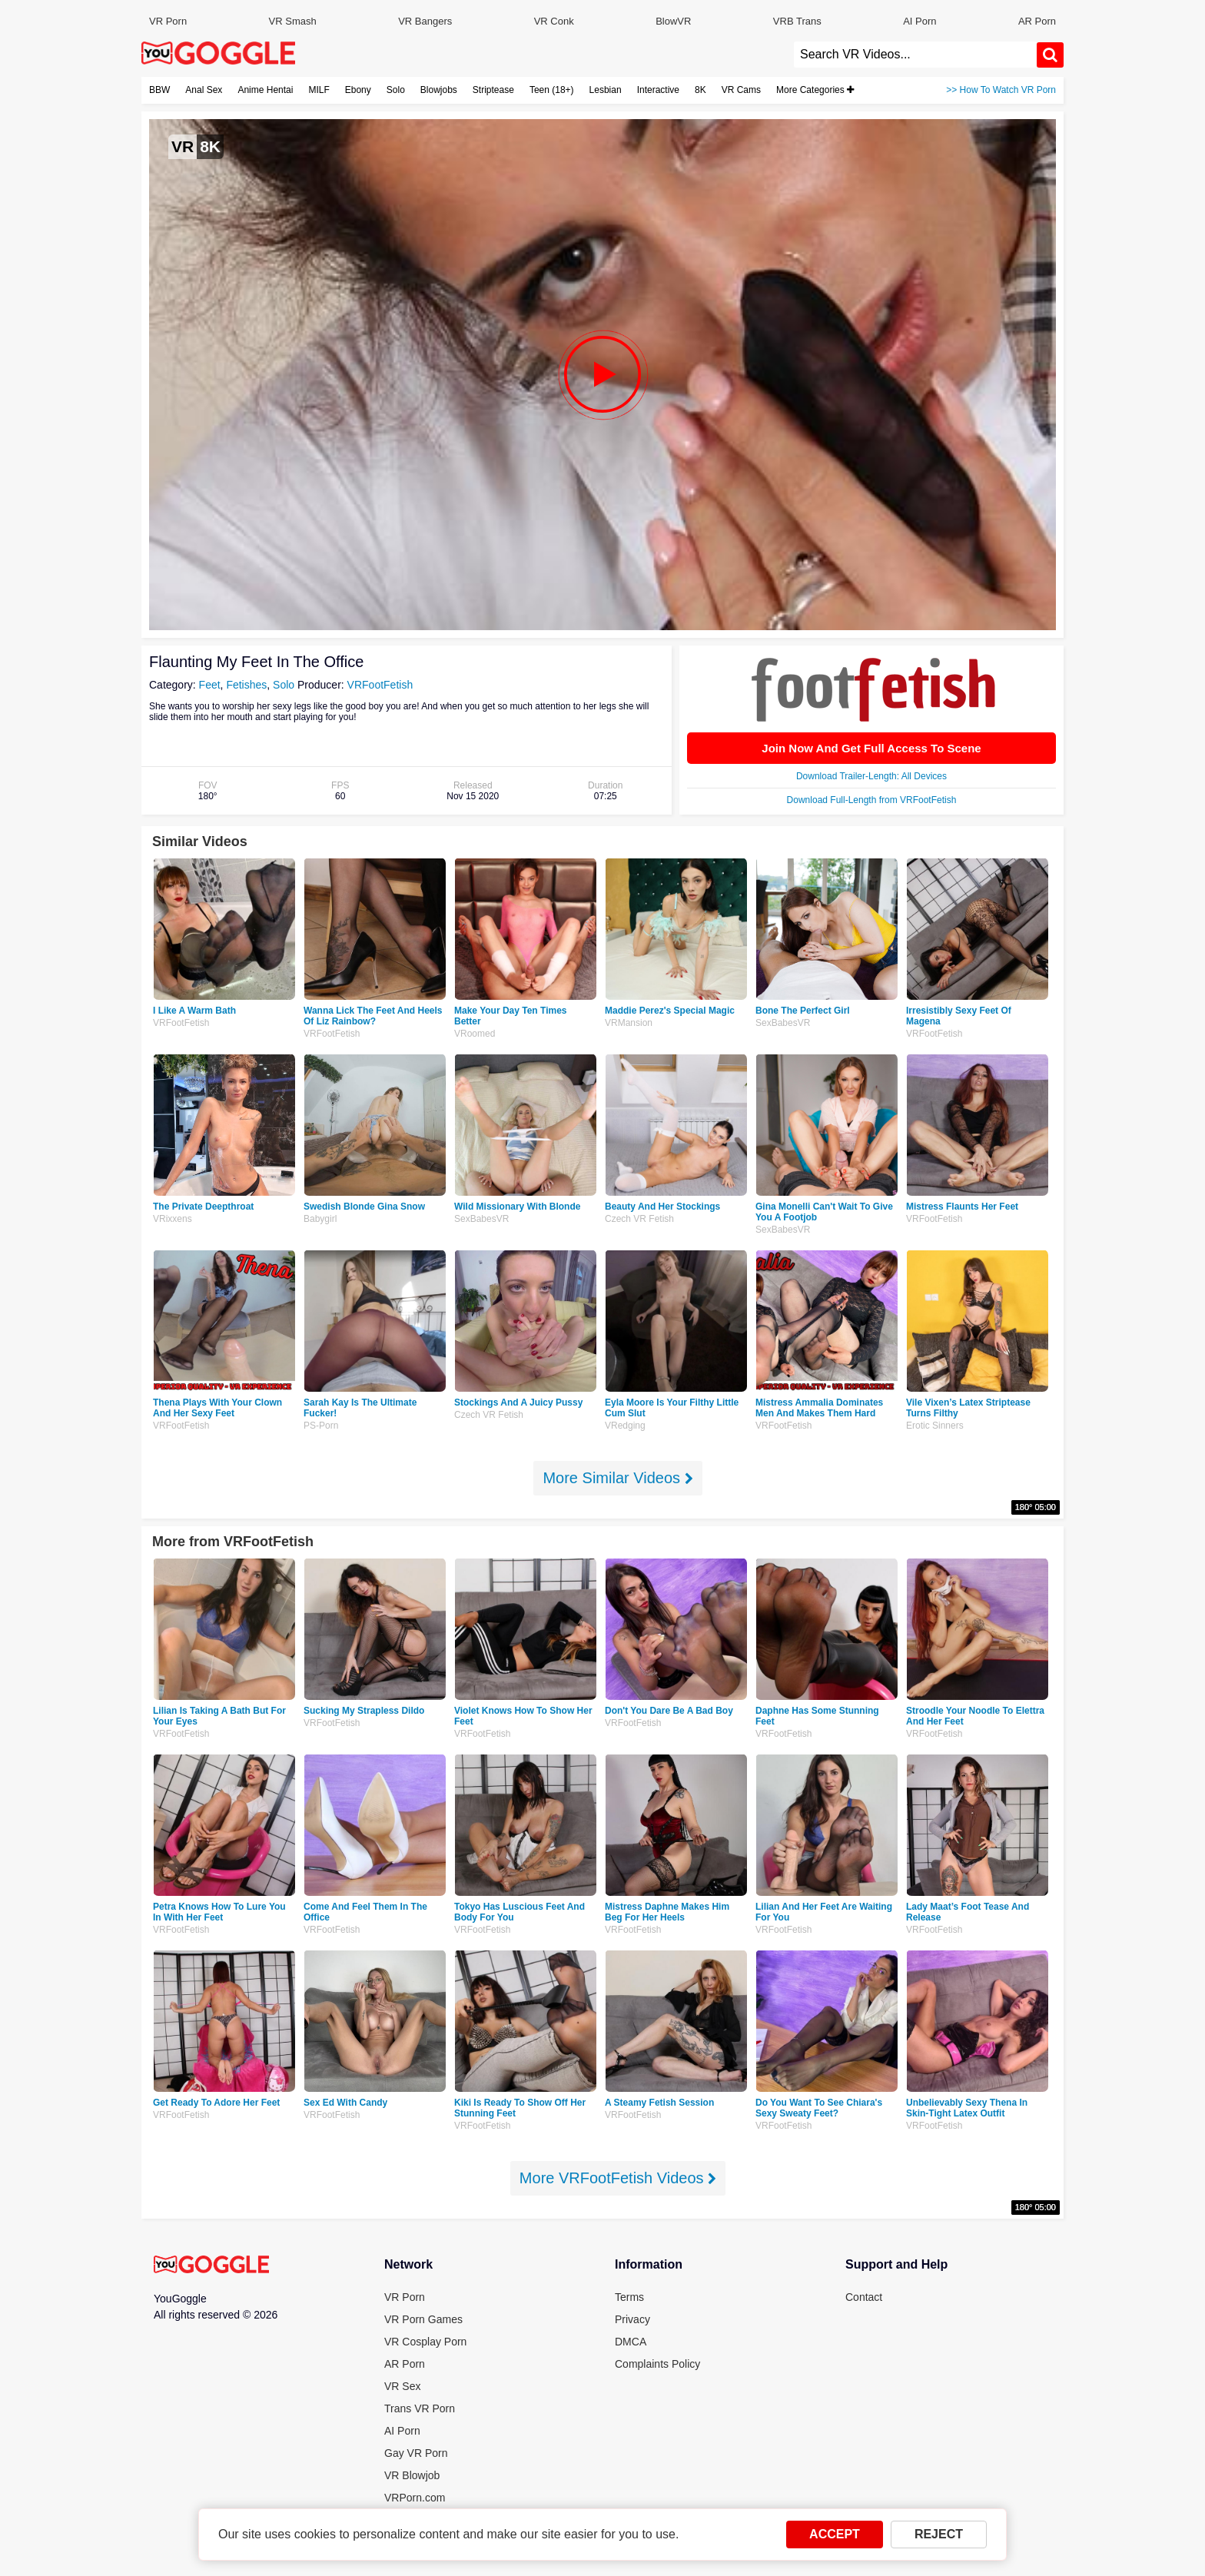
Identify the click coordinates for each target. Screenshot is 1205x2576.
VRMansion (628, 1022)
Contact (863, 2297)
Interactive (658, 90)
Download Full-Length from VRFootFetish (872, 800)
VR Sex (402, 2386)
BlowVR (673, 21)
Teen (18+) (551, 90)
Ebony (358, 90)
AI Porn (919, 21)
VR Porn (168, 21)
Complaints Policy (657, 2364)
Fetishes (246, 685)
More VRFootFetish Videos (618, 2177)
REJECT (939, 2534)
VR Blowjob (412, 2475)
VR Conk (554, 21)
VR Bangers (425, 21)
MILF (318, 90)
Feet (210, 685)
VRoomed (474, 1033)
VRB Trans (797, 21)
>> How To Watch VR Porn (1001, 90)
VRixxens (172, 1218)
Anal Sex (203, 90)
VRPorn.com (414, 2497)
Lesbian (605, 90)
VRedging (625, 1425)
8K (700, 90)
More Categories (815, 90)
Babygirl (320, 1218)
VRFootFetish (380, 685)
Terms (629, 2297)
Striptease (493, 90)
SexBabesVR (782, 1022)
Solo (396, 90)
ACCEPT (834, 2534)
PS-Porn (321, 1425)
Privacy (632, 2319)
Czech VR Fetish (639, 1218)
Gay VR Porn (415, 2453)
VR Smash (293, 21)
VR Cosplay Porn (425, 2341)
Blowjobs (438, 90)
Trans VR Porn (419, 2408)
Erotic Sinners (935, 1425)
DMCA (630, 2341)
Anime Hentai (265, 90)
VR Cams (741, 90)
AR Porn (1037, 21)
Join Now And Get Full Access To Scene (871, 748)
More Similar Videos (617, 1477)
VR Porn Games (423, 2319)
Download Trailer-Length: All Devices (871, 776)
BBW (159, 90)
